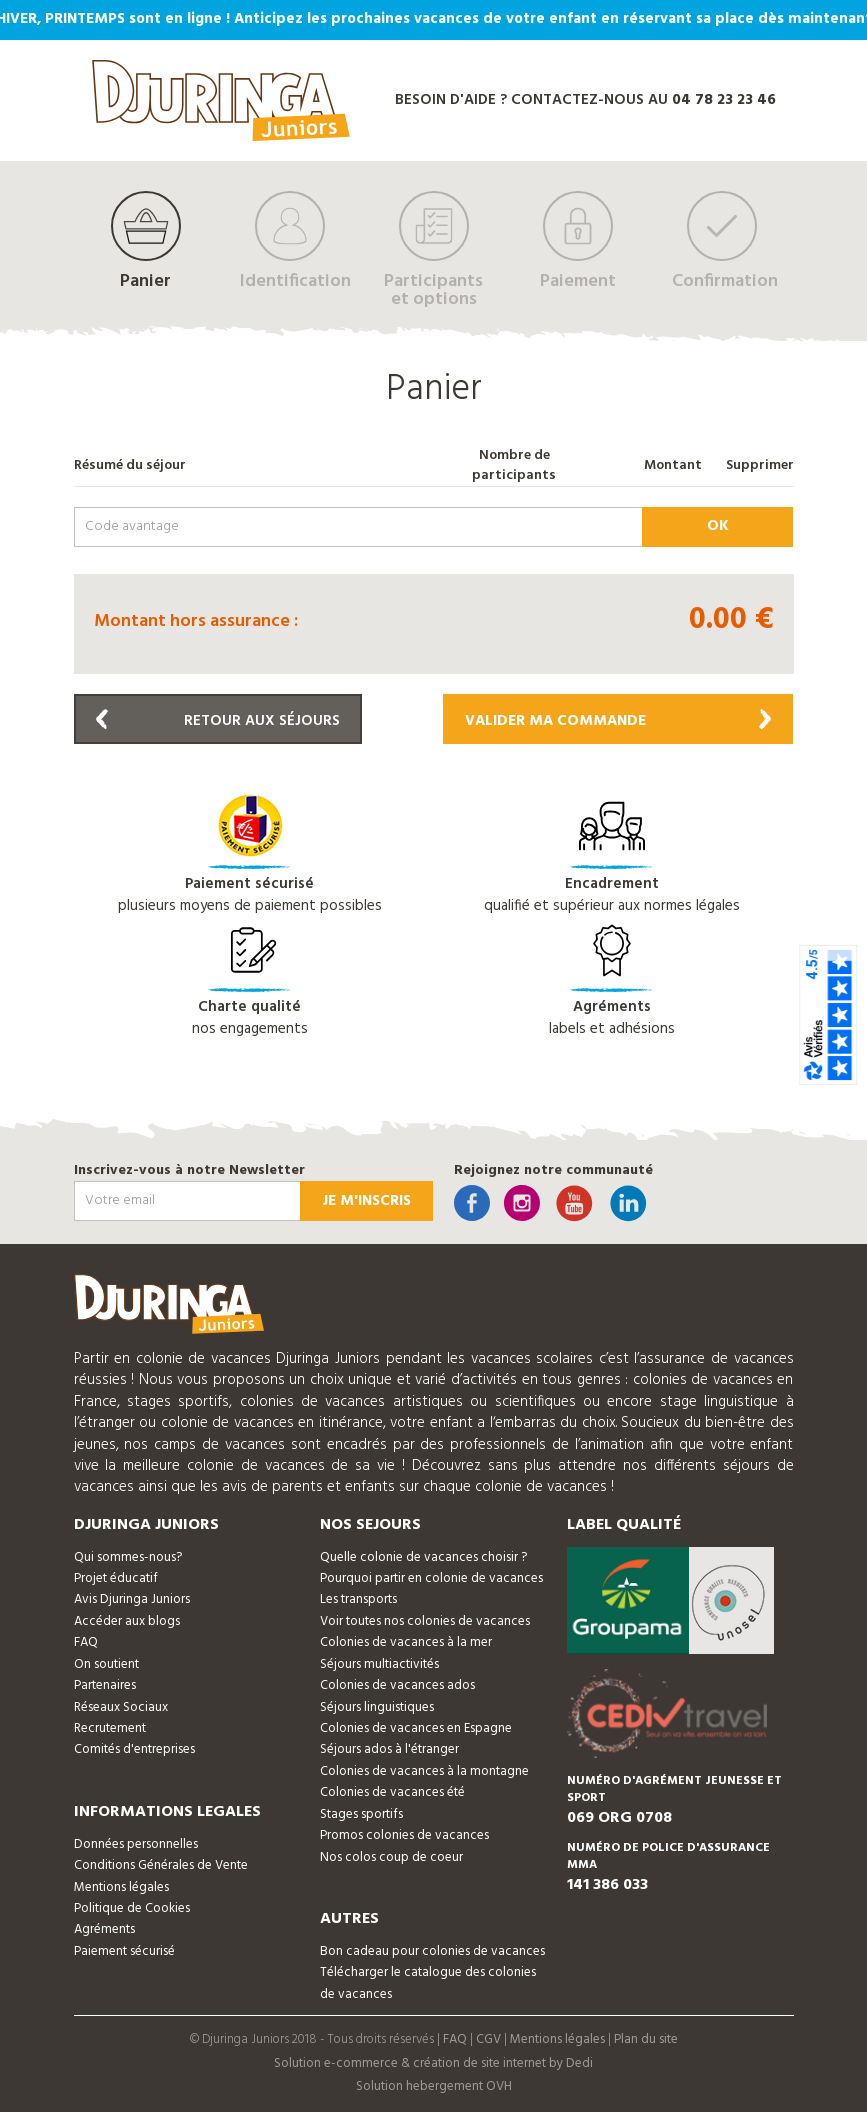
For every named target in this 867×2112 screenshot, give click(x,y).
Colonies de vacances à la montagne (424, 1771)
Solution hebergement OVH (434, 2086)
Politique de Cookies (132, 1908)
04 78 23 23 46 (724, 100)
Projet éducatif (116, 1578)
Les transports (358, 1599)
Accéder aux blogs (127, 1621)
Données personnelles (136, 1844)
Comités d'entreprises (134, 1749)
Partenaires (105, 1685)
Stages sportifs (361, 1814)
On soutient (106, 1664)
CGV (488, 2039)
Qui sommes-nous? (128, 1557)
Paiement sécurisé (124, 1951)
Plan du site (646, 2039)
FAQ (86, 1642)
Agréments (104, 1929)
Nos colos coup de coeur (391, 1857)
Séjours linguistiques (377, 1707)
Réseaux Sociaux (121, 1707)
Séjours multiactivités (379, 1664)
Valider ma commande (618, 721)
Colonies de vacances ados (397, 1685)
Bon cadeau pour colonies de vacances (432, 1951)
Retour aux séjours (218, 721)
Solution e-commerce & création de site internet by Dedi (433, 2063)
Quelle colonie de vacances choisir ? (423, 1557)
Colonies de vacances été (392, 1792)
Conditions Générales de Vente (161, 1865)
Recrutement (110, 1728)
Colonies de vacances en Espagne (416, 1728)
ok (718, 526)
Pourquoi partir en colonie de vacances (431, 1578)
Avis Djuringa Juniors (132, 1599)
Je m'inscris (366, 1201)
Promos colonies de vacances (404, 1835)
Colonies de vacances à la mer (406, 1642)
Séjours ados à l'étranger (389, 1749)
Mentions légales (121, 1887)
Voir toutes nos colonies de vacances (425, 1621)
